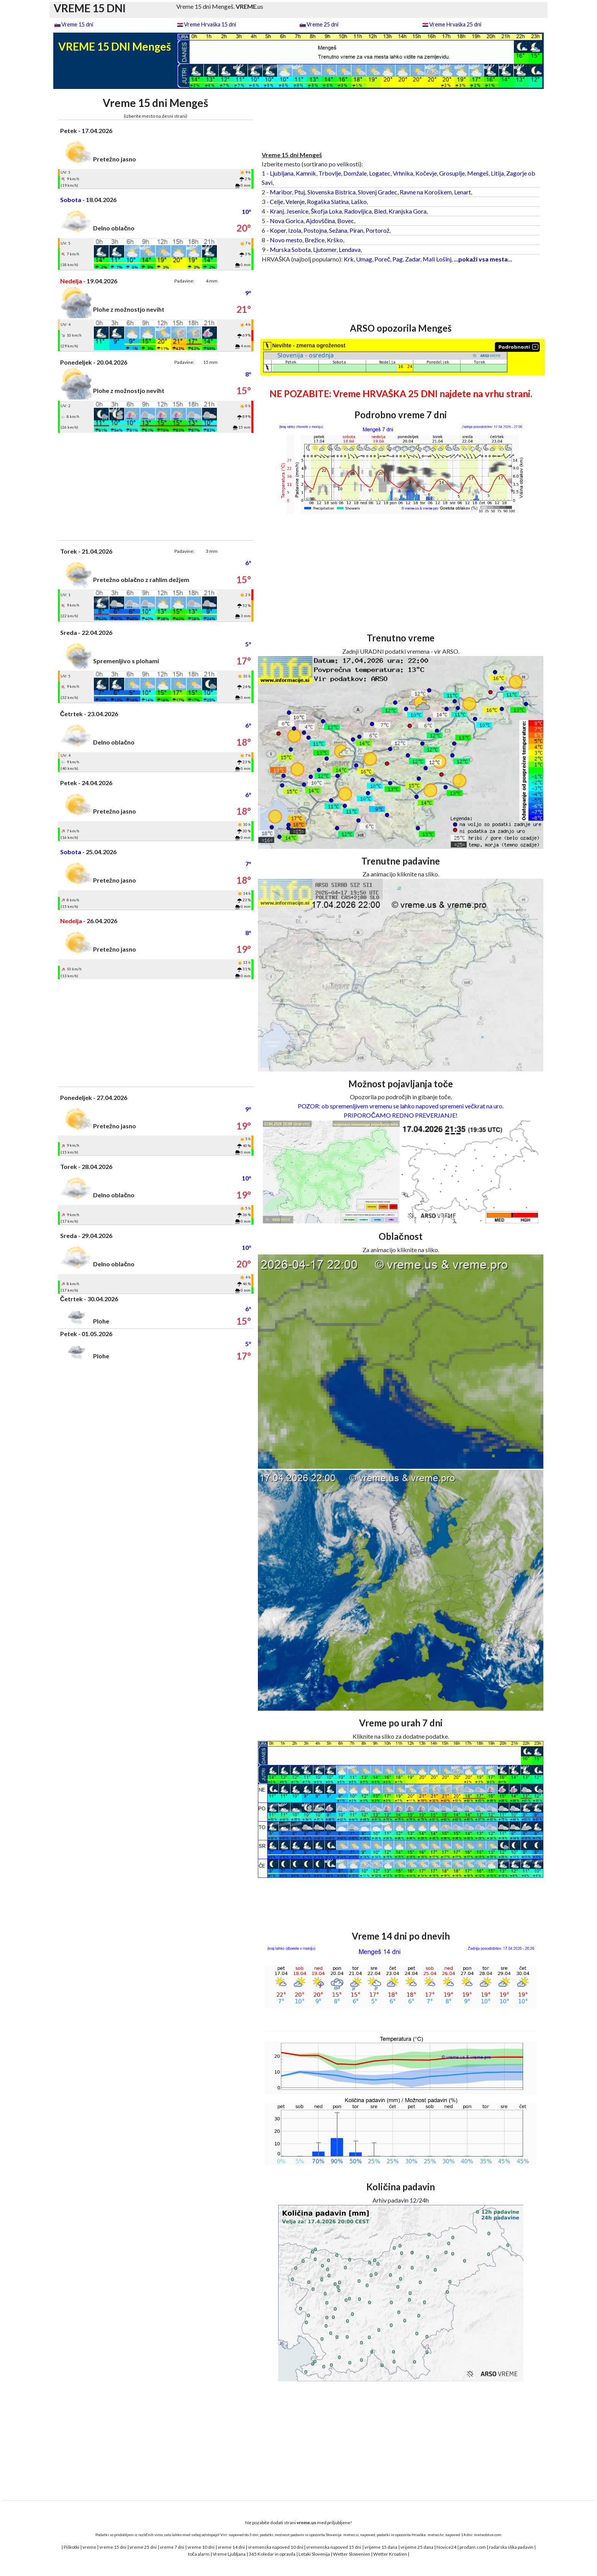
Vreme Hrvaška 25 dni (455, 24)
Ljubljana (282, 173)
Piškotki (71, 2547)
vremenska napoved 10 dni (275, 2547)
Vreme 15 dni (77, 24)
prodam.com (472, 2547)
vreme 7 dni (172, 2547)
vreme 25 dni (143, 2547)
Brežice (315, 239)
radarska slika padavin (511, 2547)
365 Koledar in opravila (272, 2554)
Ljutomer (324, 249)
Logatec (379, 173)
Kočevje (426, 173)
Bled (380, 211)
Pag (397, 259)
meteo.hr (436, 2534)
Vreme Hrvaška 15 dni (210, 24)
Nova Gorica (286, 220)
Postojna (315, 230)
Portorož (377, 230)
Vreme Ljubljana (229, 2554)
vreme (89, 2547)
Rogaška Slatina (328, 201)
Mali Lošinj (437, 259)
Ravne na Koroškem (426, 192)
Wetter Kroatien (390, 2554)
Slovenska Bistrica (331, 192)
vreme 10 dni (201, 2547)
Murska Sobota (290, 249)
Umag (364, 259)
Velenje (295, 201)
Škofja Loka (326, 211)
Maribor (281, 192)
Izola (294, 230)
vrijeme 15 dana (380, 2547)
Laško (359, 201)
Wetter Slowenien (351, 2554)
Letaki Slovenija (314, 2554)
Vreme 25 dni (322, 24)
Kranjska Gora (407, 211)
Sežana (338, 230)
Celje (276, 201)
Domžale (355, 173)
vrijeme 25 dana (416, 2547)
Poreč (382, 259)
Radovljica (358, 211)
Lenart (462, 192)
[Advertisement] (155, 486)
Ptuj (299, 192)
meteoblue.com (487, 2534)
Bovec (345, 220)
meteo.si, (351, 2534)
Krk (349, 259)
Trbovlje (329, 173)
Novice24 (446, 2547)
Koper (278, 230)
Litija (497, 173)
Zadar (412, 259)
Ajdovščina (320, 220)
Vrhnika (403, 173)
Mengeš (478, 173)
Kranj (277, 211)
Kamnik (306, 173)
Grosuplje (452, 173)
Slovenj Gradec (377, 192)
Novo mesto (286, 239)
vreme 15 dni (112, 2547)
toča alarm (199, 2554)
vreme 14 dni (231, 2547)
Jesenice (297, 211)
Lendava (350, 249)
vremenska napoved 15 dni (333, 2547)
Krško (335, 239)
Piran (356, 230)
